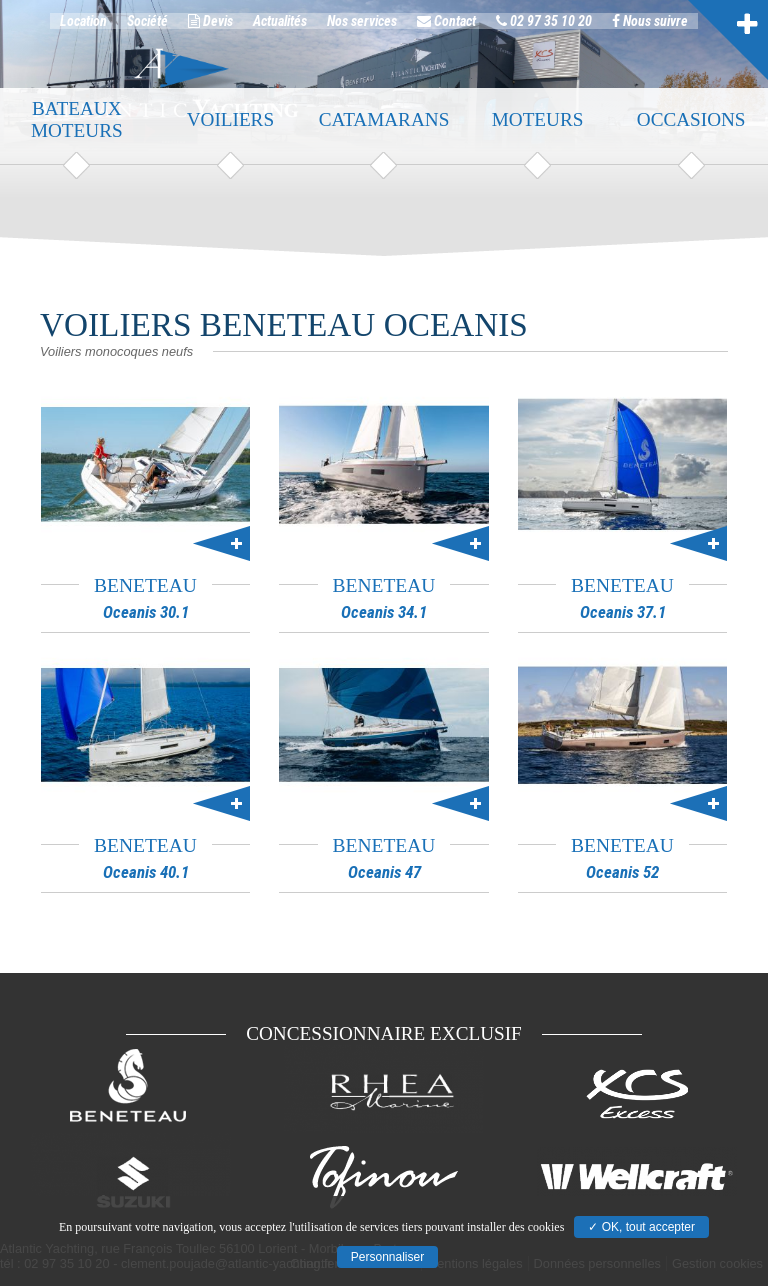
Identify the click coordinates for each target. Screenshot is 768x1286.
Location (83, 28)
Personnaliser (387, 1257)
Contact (446, 28)
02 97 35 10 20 (544, 28)
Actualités (280, 28)
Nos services (362, 28)
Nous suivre (650, 28)
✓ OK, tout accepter (641, 1227)
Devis (210, 28)
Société (147, 28)
